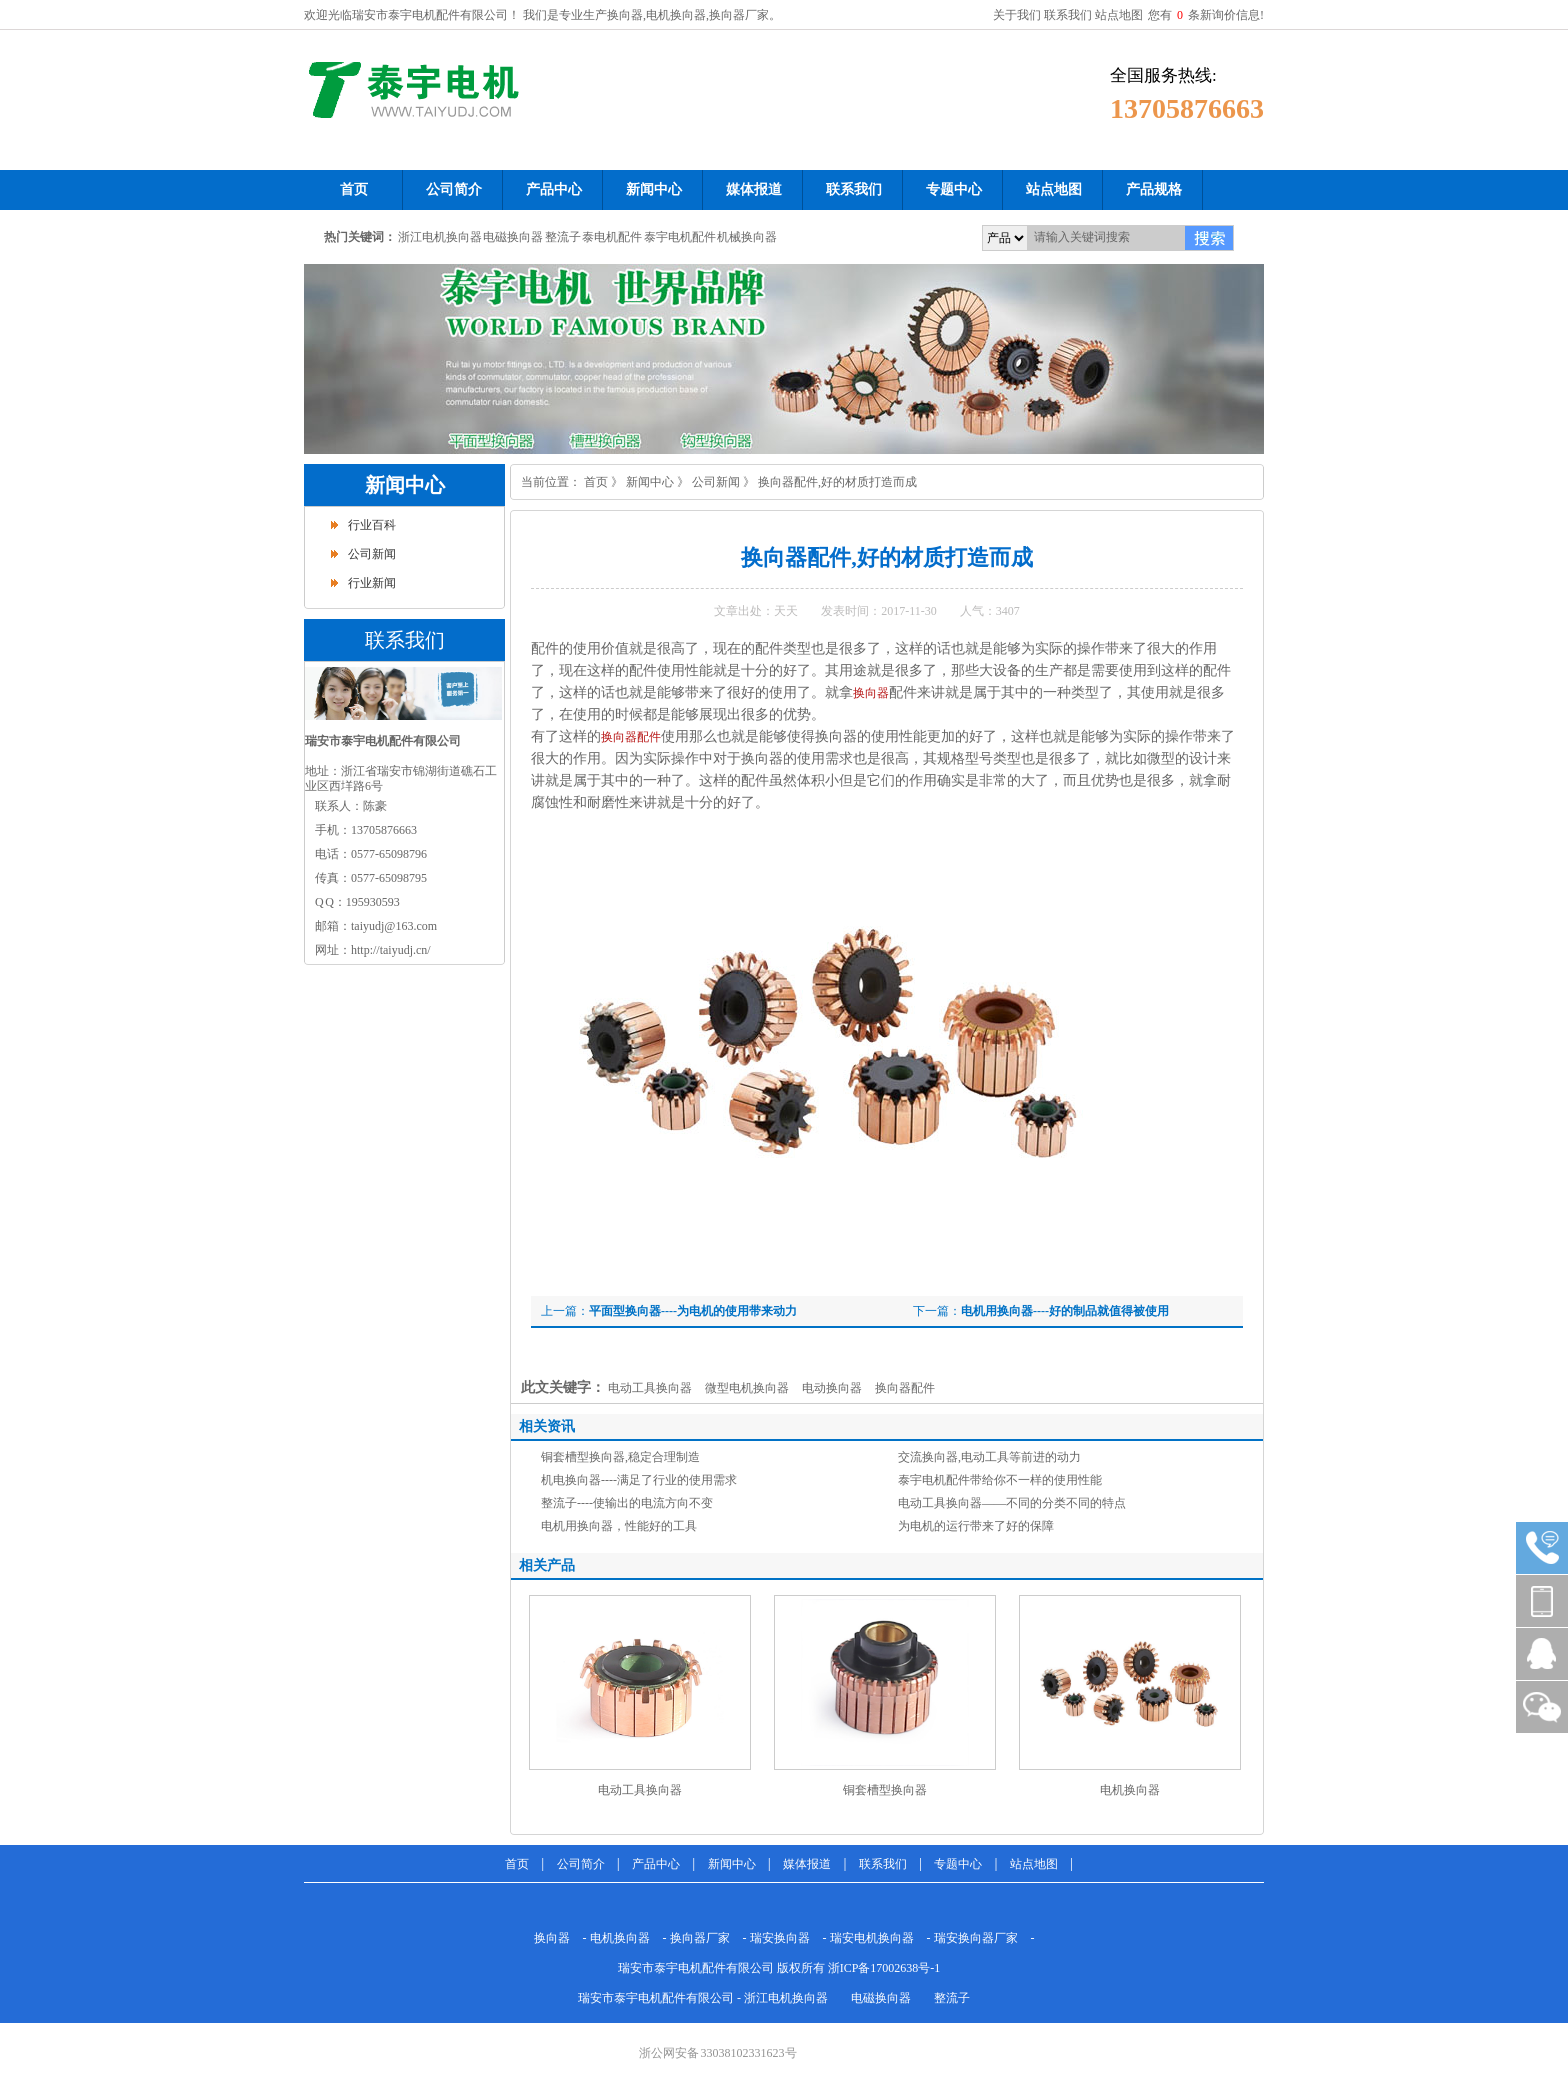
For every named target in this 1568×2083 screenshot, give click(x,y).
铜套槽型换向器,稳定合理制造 (620, 1457)
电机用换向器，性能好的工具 (619, 1526)
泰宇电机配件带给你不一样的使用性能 (1000, 1480)
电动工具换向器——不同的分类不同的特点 (1012, 1503)
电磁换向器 (513, 237)
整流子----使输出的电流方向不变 (627, 1503)
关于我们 (1017, 15)
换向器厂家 (700, 1938)
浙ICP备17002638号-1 (884, 1968)
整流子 (563, 237)
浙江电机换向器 (440, 237)
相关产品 (547, 1565)
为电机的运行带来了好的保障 (976, 1526)
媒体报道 (807, 1864)
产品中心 (656, 1864)
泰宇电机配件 (680, 237)
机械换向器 (747, 237)
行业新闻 (372, 583)
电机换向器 (1130, 1790)
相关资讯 (547, 1426)
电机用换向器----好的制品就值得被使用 (1065, 1311)
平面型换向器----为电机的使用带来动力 (693, 1311)
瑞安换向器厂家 (976, 1938)
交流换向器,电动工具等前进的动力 (989, 1457)
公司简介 (581, 1864)
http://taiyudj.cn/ (391, 950)
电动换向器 (832, 1388)
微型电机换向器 (747, 1388)
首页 (596, 482)
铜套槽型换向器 (885, 1790)
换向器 (871, 693)
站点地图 (1119, 15)
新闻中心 (405, 485)
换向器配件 (631, 737)
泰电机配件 (612, 237)
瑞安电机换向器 (872, 1938)
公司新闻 (372, 554)
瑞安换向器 (780, 1938)
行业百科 (372, 525)
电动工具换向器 (650, 1388)
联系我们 (1068, 15)
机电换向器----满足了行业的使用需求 (639, 1480)
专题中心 (958, 1864)
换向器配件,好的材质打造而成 (837, 482)
